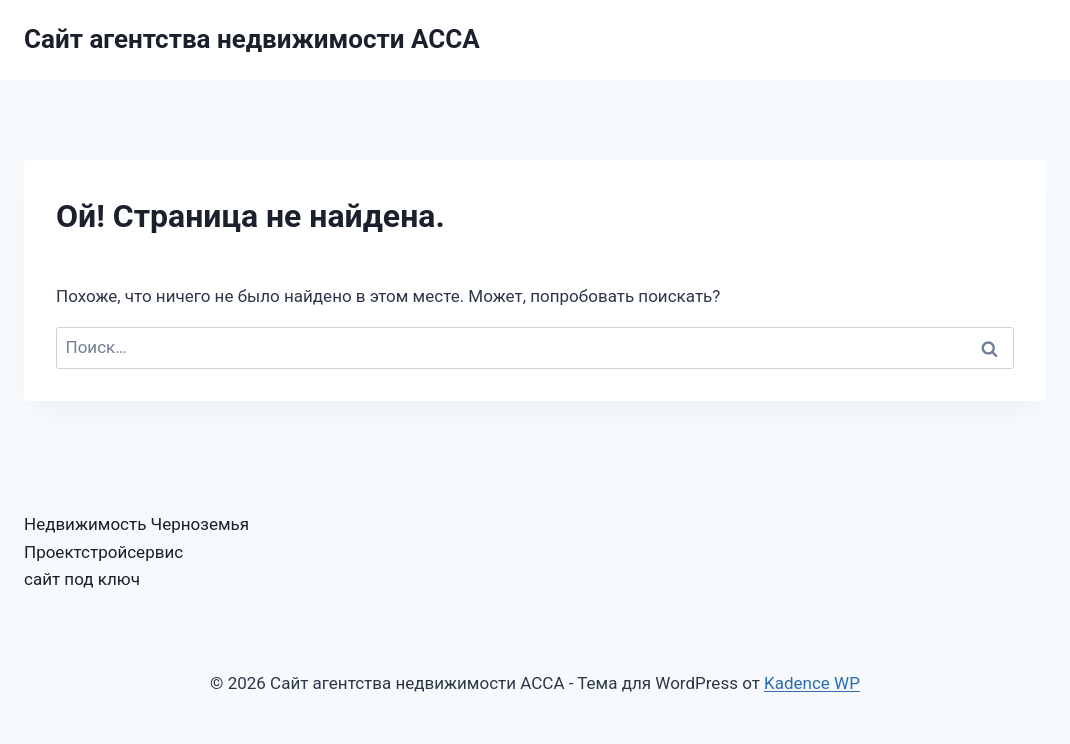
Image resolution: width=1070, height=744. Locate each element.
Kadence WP (812, 683)
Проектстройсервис (103, 552)
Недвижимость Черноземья (136, 524)
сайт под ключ (82, 579)
